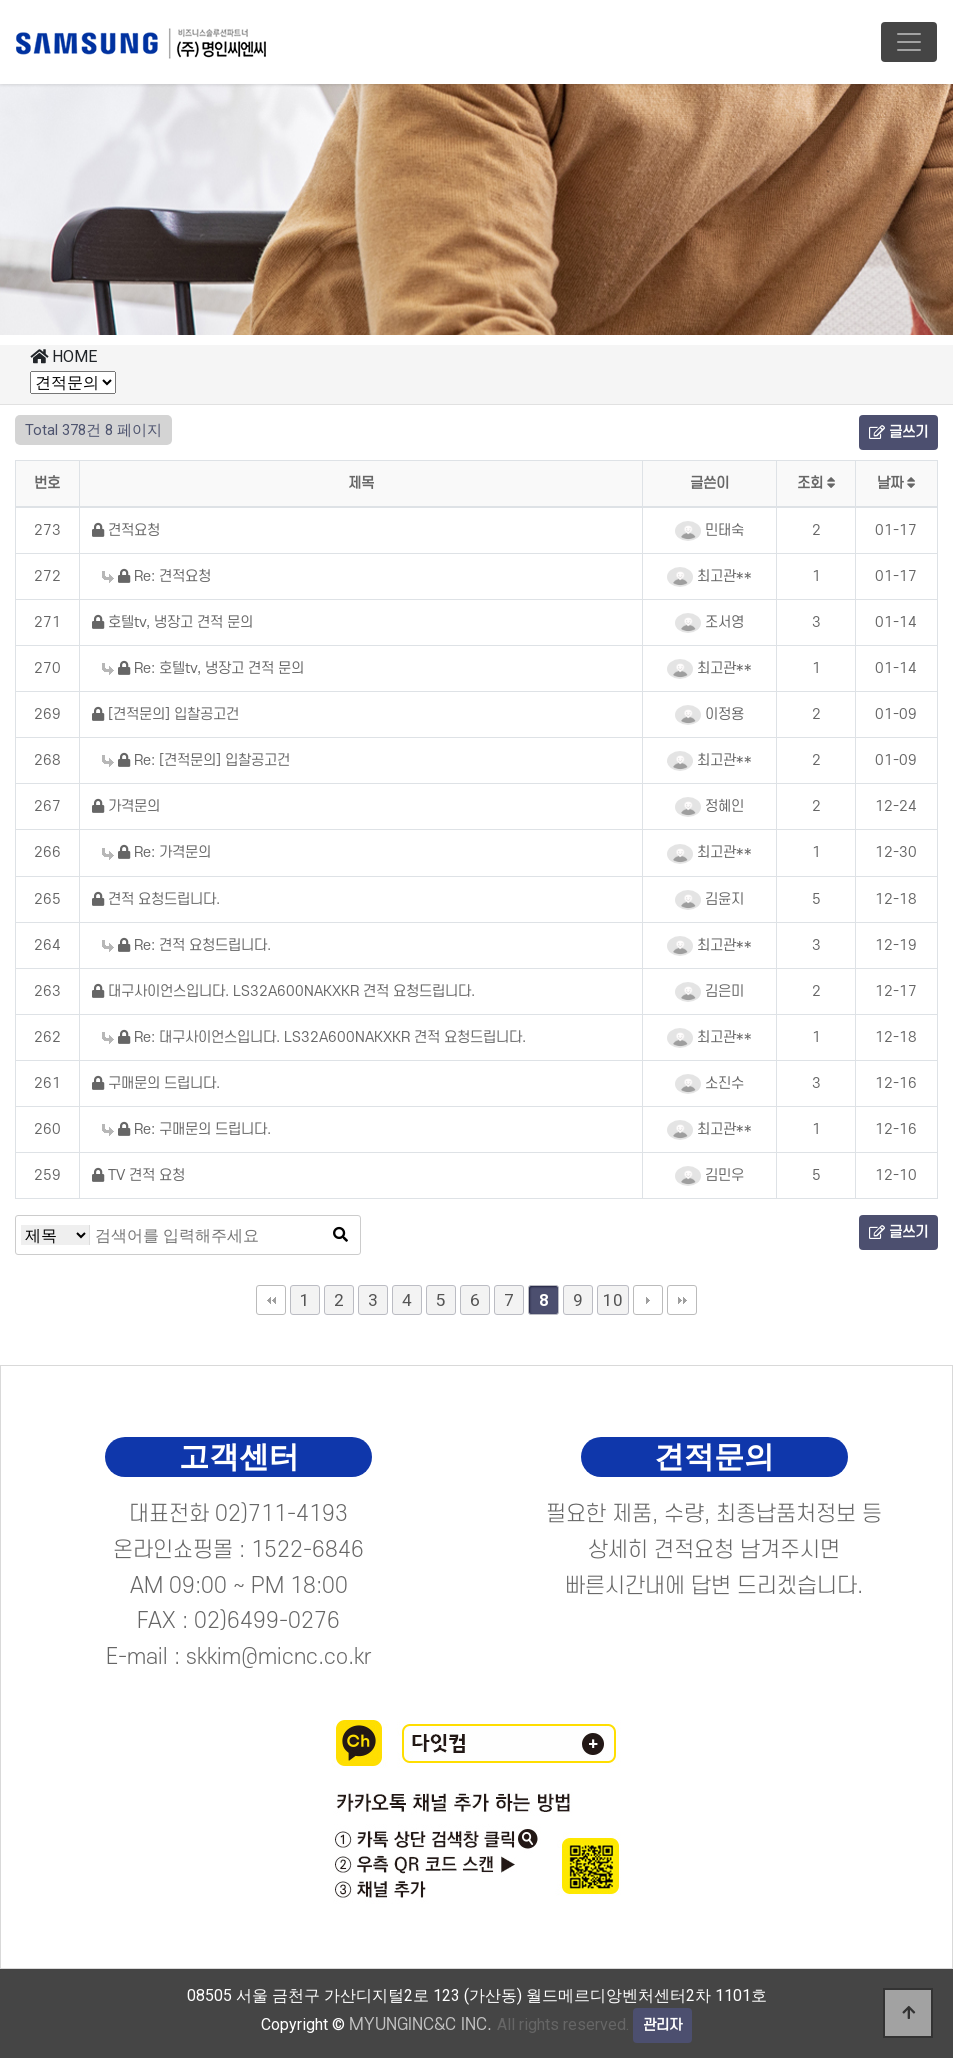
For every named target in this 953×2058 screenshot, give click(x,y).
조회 (816, 483)
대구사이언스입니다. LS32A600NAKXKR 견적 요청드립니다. (283, 991)
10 (613, 1300)
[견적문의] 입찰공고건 (165, 714)
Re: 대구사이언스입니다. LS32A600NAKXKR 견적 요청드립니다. (314, 1037)
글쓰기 (898, 432)
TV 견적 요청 (138, 1175)
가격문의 (126, 806)
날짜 (896, 483)
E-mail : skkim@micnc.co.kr (239, 1657)
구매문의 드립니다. (156, 1083)
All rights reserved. (489, 2024)
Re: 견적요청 (156, 576)
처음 (271, 1300)
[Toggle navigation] (909, 42)
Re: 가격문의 (156, 852)
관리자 (662, 2025)
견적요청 (126, 530)
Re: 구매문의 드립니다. (186, 1129)
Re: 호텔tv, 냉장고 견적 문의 (203, 668)
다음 (648, 1300)
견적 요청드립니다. (156, 899)
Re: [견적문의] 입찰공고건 (196, 760)
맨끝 (682, 1300)
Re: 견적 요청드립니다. (186, 945)
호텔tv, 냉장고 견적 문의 (172, 622)
